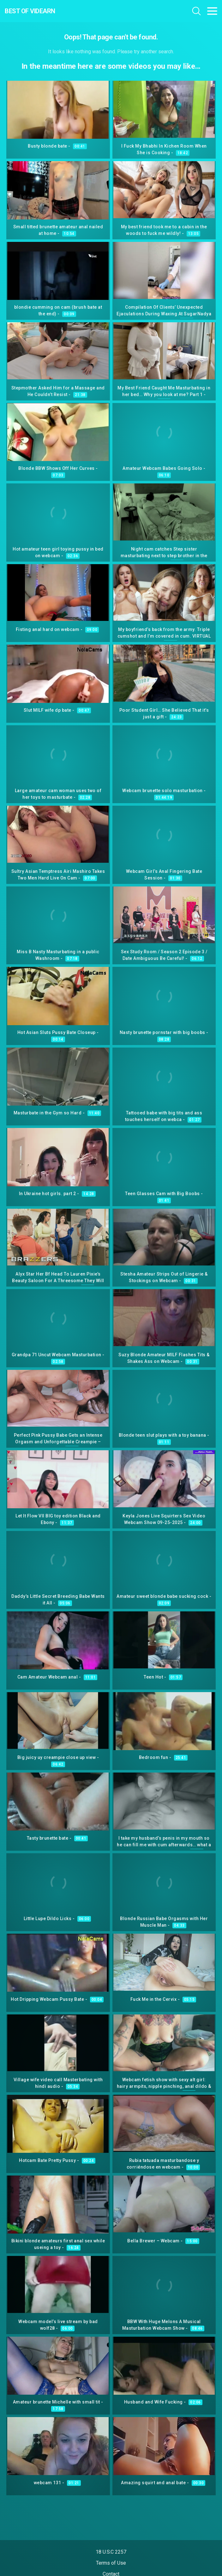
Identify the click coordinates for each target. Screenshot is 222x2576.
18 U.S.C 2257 (111, 2552)
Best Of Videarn (30, 11)
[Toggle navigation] (212, 11)
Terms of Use (111, 2563)
